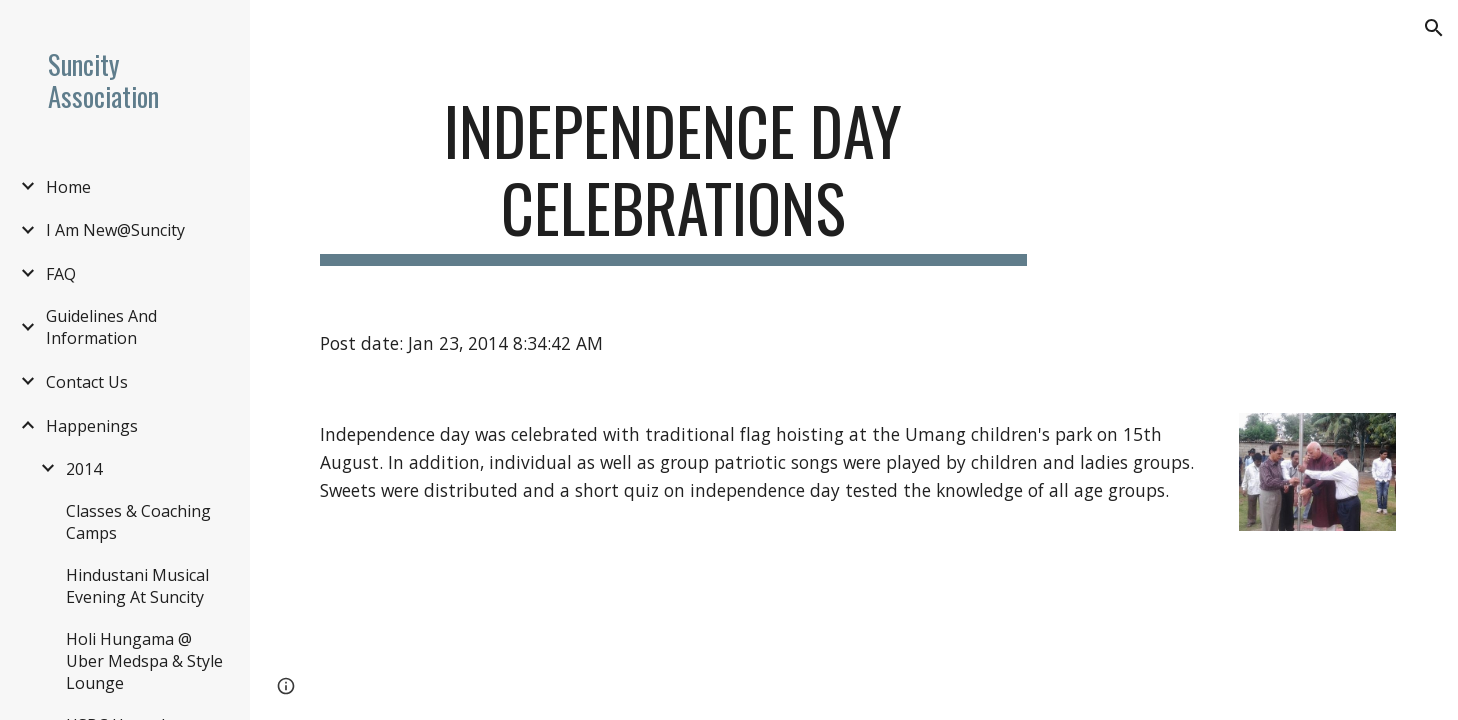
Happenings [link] (92, 426)
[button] (1434, 28)
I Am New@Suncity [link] (115, 230)
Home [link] (68, 187)
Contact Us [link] (87, 382)
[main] (673, 179)
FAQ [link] (61, 274)
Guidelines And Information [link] (101, 327)
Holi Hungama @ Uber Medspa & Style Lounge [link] (144, 661)
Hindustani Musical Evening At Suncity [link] (137, 586)
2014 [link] (84, 469)
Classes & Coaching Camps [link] (138, 522)
